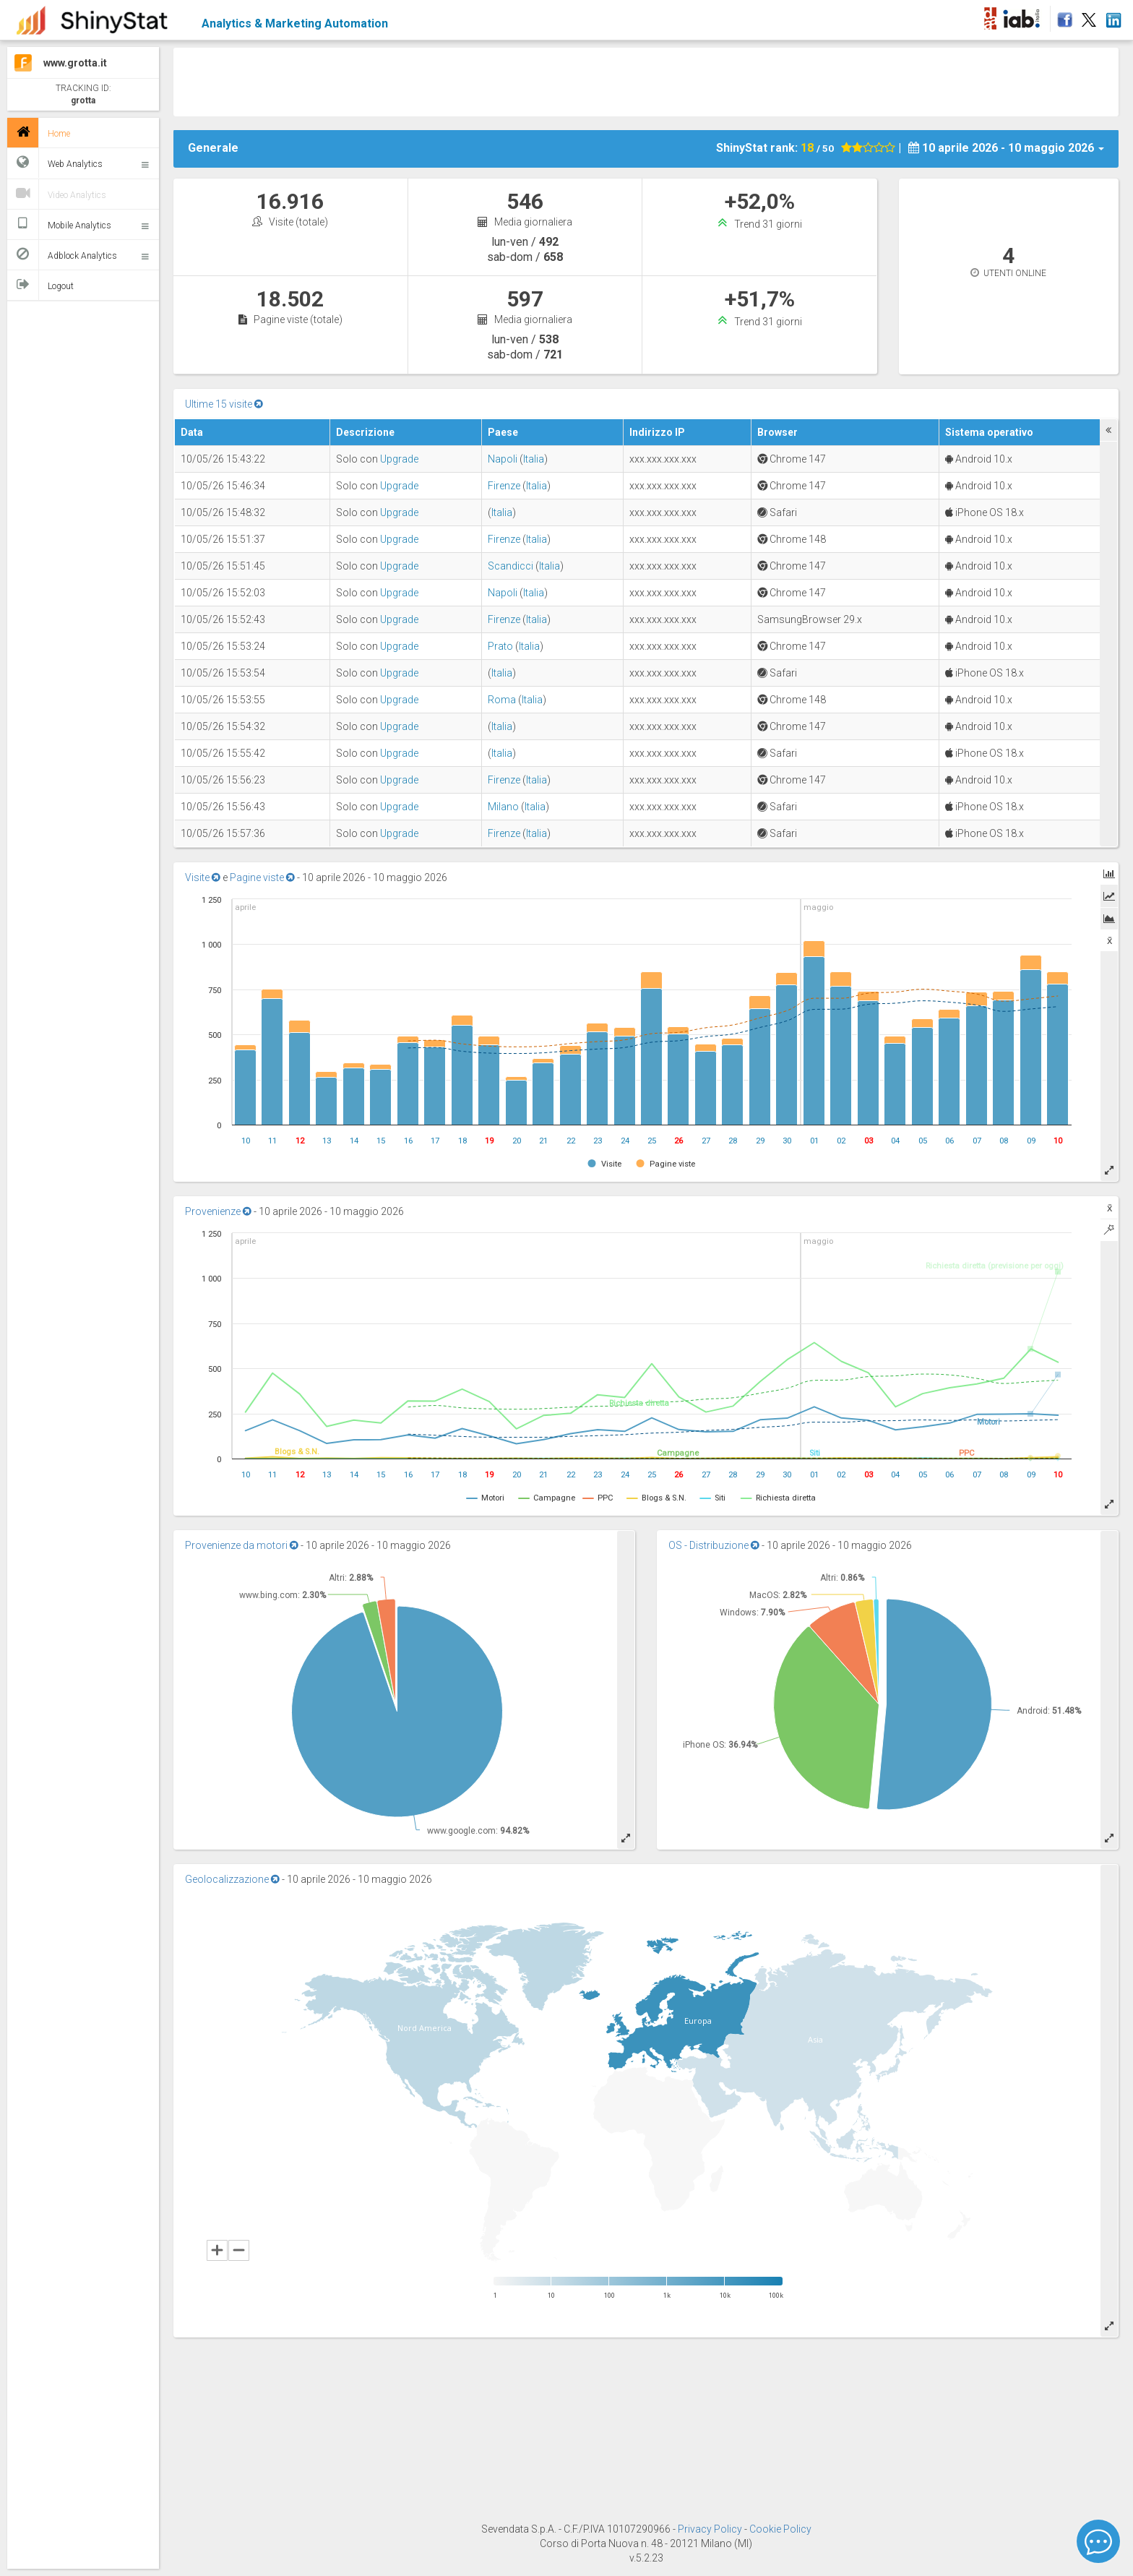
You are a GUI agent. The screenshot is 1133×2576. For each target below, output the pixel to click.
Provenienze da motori (241, 1545)
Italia (533, 459)
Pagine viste (262, 877)
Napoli (502, 459)
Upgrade (399, 459)
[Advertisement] (646, 80)
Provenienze (218, 1211)
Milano (503, 806)
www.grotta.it (75, 63)
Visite (202, 877)
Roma (502, 699)
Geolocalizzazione (232, 1879)
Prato (500, 646)
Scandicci (510, 566)
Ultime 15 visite (224, 404)
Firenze (504, 485)
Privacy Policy (711, 2529)
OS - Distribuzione (713, 1545)
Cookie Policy (780, 2529)
